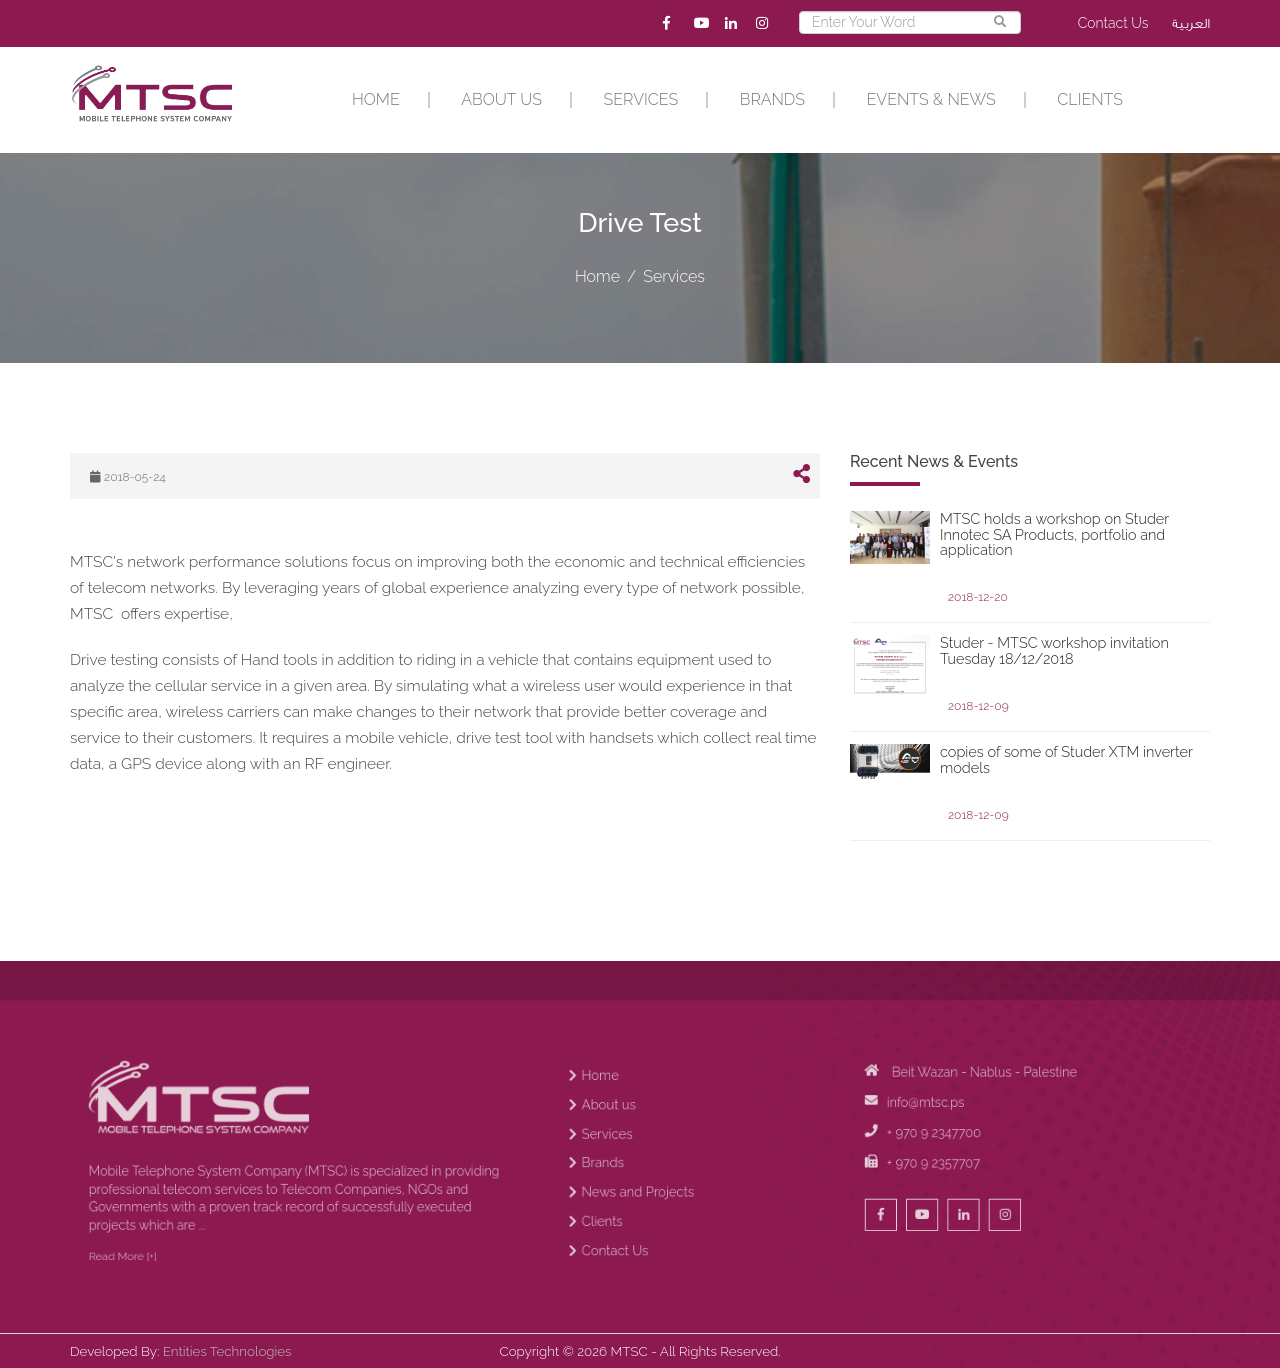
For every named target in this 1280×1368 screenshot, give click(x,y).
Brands (772, 99)
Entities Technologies (227, 1351)
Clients (1090, 99)
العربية (1191, 23)
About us (501, 99)
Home (376, 99)
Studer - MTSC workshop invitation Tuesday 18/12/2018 (1054, 651)
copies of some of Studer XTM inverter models (1066, 760)
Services (641, 99)
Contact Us (1113, 23)
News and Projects (649, 1238)
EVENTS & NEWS (931, 99)
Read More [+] (163, 1289)
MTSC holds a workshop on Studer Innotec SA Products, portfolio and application (1054, 535)
